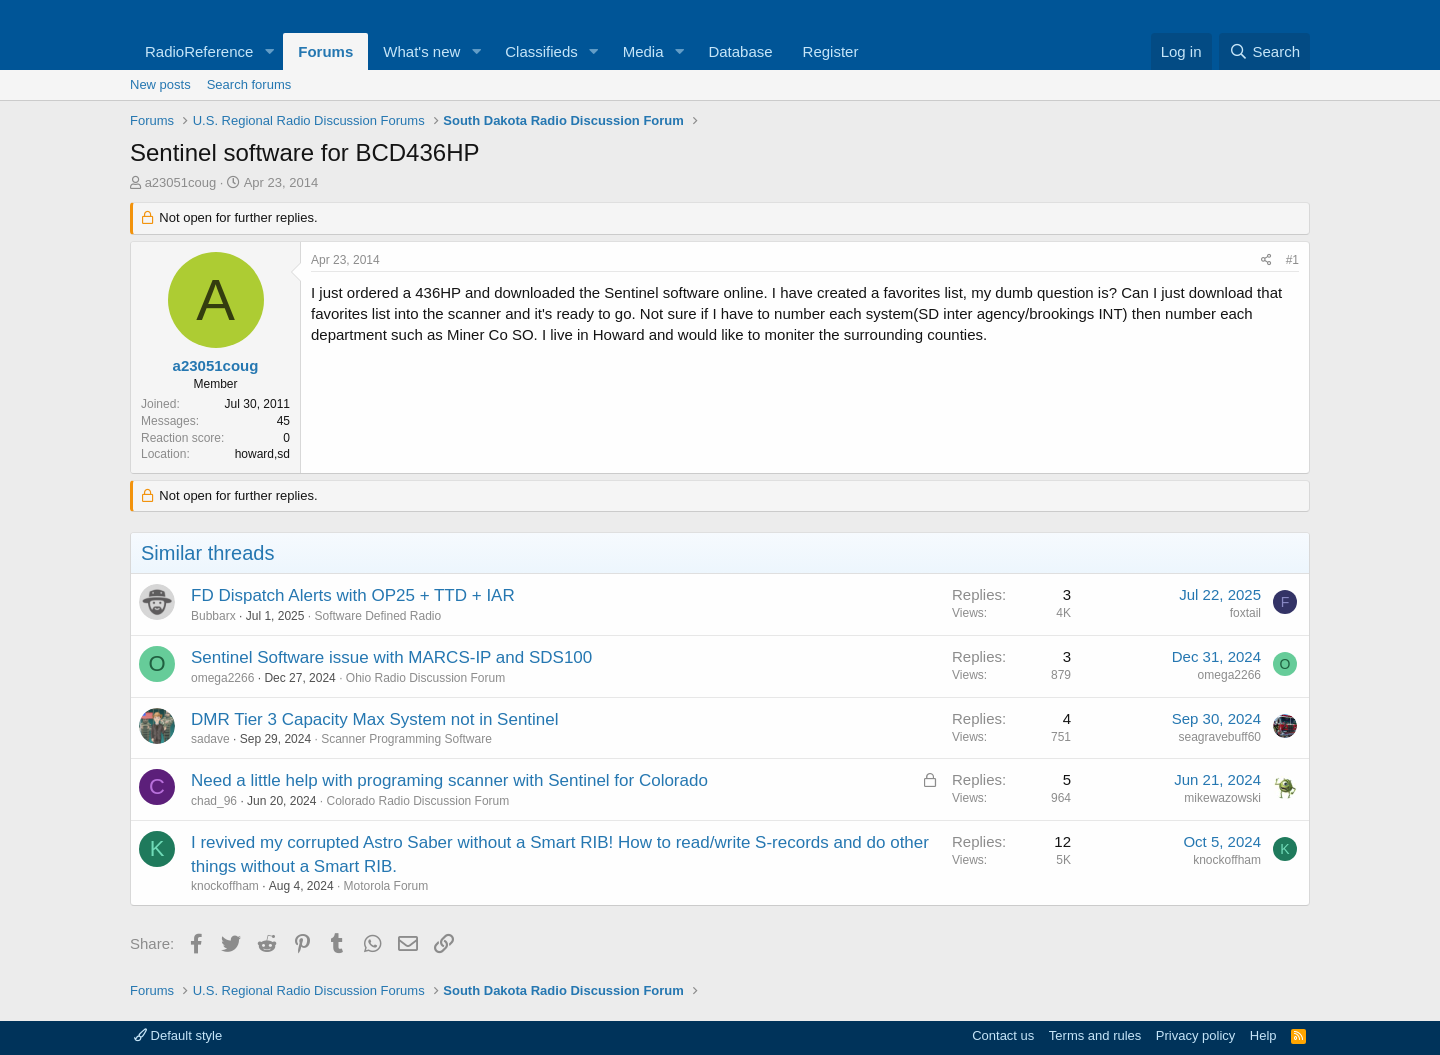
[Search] (1264, 51)
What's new (421, 51)
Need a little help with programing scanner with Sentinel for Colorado (449, 780)
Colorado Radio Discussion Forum (417, 801)
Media (643, 51)
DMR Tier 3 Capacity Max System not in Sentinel (375, 719)
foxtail (1245, 613)
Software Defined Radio (377, 616)
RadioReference (199, 51)
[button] (269, 51)
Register (831, 51)
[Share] (1266, 260)
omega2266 (222, 678)
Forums (325, 51)
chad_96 (214, 801)
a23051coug (181, 182)
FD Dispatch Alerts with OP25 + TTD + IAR (353, 595)
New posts (160, 84)
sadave (210, 739)
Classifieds (541, 51)
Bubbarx (213, 616)
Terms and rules (1095, 1035)
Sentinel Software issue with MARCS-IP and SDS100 (391, 657)
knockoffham (225, 886)
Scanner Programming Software (406, 739)
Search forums (249, 84)
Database (740, 51)
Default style (178, 1035)
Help (1263, 1035)
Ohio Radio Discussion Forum (425, 678)
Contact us (1003, 1035)
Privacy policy (1195, 1035)
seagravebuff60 (1219, 737)
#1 (1292, 260)
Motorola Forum (386, 886)
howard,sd (262, 454)
